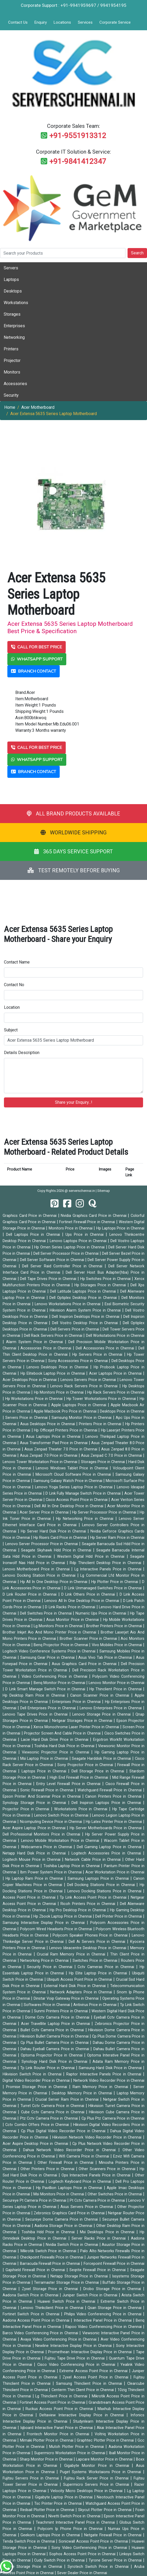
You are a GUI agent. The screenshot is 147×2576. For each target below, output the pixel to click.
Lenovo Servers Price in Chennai (88, 1380)
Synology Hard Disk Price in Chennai (55, 2061)
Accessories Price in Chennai (47, 1348)
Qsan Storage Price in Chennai (115, 2308)
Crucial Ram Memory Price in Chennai (72, 1954)
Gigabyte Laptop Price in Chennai (64, 2497)
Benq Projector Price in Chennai (61, 1645)
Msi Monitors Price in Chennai (59, 2194)
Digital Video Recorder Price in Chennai (37, 2080)
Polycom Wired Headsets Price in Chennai (56, 1929)
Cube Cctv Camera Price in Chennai (53, 2112)
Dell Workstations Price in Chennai (115, 1335)
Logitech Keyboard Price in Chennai (81, 2181)
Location (12, 1007)
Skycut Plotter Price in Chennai (105, 2510)
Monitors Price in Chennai (71, 1228)
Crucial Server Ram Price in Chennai (67, 2099)
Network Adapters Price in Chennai (82, 1992)
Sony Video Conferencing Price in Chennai (90, 2547)
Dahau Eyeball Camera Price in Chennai (55, 2049)
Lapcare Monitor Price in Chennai (105, 2459)
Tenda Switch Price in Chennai (29, 2541)
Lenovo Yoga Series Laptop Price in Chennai (74, 1487)
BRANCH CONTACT (33, 671)
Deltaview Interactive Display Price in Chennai (82, 2415)
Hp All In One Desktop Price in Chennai (54, 1582)
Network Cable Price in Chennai (93, 1859)
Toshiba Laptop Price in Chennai (72, 1866)
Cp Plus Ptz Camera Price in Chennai (113, 2118)
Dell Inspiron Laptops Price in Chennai (107, 1803)
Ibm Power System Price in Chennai (51, 1872)
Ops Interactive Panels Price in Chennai (97, 2175)
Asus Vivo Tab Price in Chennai (105, 1657)
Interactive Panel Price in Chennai (103, 2320)
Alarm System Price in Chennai (35, 1342)
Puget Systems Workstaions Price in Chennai (101, 2472)
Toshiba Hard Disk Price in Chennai (64, 1746)
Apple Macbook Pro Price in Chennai (66, 1411)
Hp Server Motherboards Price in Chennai (106, 1828)
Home (9, 407)
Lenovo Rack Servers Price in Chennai (84, 1386)
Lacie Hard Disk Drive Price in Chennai (55, 1739)
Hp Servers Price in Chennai (98, 1354)
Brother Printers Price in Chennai (114, 1626)
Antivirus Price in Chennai (95, 2005)
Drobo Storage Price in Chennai (113, 2289)
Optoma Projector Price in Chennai (52, 2055)
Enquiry (40, 22)
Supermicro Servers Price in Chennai (97, 2484)
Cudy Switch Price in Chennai (60, 2560)
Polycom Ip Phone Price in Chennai (71, 2529)
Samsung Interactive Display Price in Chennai (45, 1922)
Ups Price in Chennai (85, 1234)
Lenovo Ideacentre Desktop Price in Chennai (88, 1948)
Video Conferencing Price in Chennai (55, 1676)
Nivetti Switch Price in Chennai (75, 2516)
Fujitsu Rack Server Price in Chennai (97, 2478)
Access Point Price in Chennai (30, 1897)
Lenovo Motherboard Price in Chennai (37, 1569)
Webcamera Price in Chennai (47, 1847)
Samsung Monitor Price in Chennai (82, 1417)
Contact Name (17, 962)
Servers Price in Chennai (27, 1417)
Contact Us (18, 22)
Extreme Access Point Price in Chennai (94, 2371)
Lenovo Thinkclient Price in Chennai (53, 2308)
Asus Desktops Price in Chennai (48, 1424)
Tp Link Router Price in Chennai (48, 2068)
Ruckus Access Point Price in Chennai (60, 2409)
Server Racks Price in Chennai (100, 2238)
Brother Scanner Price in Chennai (89, 1638)
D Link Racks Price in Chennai (71, 1607)
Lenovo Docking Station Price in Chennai (40, 1575)
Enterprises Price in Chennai (77, 1702)
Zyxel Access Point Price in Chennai (96, 2377)
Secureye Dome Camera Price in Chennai (62, 2219)
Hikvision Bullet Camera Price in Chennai (54, 2036)
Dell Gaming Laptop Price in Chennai (110, 1847)
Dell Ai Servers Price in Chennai (98, 1941)
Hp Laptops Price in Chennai (120, 1228)
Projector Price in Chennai (27, 1809)
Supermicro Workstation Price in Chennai (70, 2453)
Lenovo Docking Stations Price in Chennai (105, 1891)
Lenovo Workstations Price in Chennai (68, 1304)
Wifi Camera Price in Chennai (84, 2156)
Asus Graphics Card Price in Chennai (85, 1664)
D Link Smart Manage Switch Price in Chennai (46, 1689)
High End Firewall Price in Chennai (80, 1777)
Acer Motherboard (37, 407)
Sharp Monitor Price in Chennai (47, 2459)
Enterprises (14, 325)
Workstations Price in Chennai (81, 1809)
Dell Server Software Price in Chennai (52, 1260)
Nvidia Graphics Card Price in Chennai (94, 1215)
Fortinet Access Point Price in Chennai (53, 2402)
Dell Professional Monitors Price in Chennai (42, 1834)
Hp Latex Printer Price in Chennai (114, 1821)
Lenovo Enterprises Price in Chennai (111, 1708)
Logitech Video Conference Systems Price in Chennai (50, 1651)
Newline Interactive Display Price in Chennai (74, 2345)
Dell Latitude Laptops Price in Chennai (83, 1291)
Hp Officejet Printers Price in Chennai (66, 1430)
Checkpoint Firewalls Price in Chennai (52, 2257)
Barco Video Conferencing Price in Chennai (41, 2333)
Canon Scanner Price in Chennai (100, 1695)
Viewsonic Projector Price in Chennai (56, 1752)
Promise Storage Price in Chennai (37, 2087)
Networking (14, 337)
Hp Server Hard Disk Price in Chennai (54, 1531)
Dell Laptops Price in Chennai (34, 1234)
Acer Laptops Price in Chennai (116, 1373)
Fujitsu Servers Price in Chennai (32, 2478)
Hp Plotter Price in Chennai (115, 1582)
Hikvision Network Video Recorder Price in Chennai (97, 2137)
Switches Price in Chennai (95, 1960)
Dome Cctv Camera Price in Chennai (58, 2017)
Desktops (13, 291)
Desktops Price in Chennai (122, 1411)
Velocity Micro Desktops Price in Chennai (87, 2491)
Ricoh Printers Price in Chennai (88, 1904)
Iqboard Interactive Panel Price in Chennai (57, 2428)
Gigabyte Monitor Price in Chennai (98, 2465)
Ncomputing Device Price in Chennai (51, 1821)
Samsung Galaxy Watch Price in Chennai (68, 1481)
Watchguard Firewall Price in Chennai (110, 1790)
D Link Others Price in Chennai (89, 1594)
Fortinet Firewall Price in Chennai (87, 1222)
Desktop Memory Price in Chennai (83, 2093)
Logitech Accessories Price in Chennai (107, 1853)
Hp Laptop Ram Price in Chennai (35, 1878)
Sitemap (103, 1191)
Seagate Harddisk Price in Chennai (102, 1758)
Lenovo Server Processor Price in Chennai (42, 1544)
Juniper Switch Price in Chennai (90, 2295)
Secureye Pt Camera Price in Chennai (35, 2200)
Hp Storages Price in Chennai (101, 1285)
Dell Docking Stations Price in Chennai (102, 1885)
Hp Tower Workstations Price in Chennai (102, 1399)
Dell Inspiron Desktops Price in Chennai (86, 1316)
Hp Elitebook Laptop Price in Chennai (54, 1373)
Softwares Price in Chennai (47, 2005)
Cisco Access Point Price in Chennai (77, 1500)
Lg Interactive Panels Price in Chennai (108, 1569)
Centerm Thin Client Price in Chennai (83, 2390)
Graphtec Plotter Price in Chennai (106, 2440)
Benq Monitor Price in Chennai (60, 1683)
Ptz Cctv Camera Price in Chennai (49, 2118)
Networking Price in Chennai (45, 1960)
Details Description (21, 1052)
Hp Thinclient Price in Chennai (116, 1689)
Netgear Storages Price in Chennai (83, 1720)
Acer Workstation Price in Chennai (114, 1872)
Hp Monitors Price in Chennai (59, 1392)
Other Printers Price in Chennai (48, 2169)
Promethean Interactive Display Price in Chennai (90, 2352)
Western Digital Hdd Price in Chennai (92, 1556)
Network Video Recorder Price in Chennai (109, 2080)
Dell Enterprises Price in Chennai (48, 1708)
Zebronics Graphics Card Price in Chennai (70, 2213)
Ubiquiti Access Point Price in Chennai (80, 1979)
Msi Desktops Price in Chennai (108, 2232)
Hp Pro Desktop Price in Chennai (79, 1910)
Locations (62, 22)
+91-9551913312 (77, 135)
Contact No (14, 984)
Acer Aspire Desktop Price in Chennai (36, 2143)
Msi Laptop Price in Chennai (44, 1758)
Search (137, 252)
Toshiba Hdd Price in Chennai (49, 2232)
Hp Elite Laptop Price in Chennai (99, 1973)
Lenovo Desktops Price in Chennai (58, 1367)
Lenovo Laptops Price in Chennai (79, 1241)
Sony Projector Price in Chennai (86, 1765)
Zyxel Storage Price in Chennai (51, 2289)
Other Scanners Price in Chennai (108, 2169)
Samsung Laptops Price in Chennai (99, 1878)
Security (11, 395)
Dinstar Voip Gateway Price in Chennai (67, 1998)
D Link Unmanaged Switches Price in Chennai (103, 1588)
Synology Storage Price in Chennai (35, 1803)
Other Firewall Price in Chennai (66, 2162)
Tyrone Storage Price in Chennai (33, 2566)
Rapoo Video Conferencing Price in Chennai (104, 2327)
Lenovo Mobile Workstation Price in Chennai (61, 1840)
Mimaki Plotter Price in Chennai (47, 2440)
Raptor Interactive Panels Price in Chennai (104, 2074)
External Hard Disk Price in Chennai (75, 1986)
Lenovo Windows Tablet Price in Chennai (73, 1468)
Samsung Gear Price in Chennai (48, 1657)
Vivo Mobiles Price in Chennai (117, 1645)
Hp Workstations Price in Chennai (34, 1399)
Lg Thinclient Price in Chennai (62, 2396)
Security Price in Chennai (50, 1967)
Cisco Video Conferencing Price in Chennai (77, 2364)
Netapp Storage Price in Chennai (79, 2276)
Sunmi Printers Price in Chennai (61, 2011)
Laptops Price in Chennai (45, 1771)
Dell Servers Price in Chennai (75, 1329)
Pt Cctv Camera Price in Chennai (98, 2200)
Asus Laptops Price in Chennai (54, 1436)
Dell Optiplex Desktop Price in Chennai (83, 1297)
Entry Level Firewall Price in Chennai (69, 1784)
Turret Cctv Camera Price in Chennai (53, 2106)
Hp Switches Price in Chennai (106, 1279)
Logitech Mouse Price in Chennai (32, 1859)
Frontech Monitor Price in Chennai (59, 2434)
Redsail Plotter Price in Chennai (47, 2510)
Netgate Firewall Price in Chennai (113, 2535)
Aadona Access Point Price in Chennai (37, 2320)
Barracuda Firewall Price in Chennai (50, 2263)
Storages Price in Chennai (103, 1462)
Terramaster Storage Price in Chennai (67, 2282)
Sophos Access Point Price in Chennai (83, 2554)
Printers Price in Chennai (101, 1424)
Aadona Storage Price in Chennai (63, 2226)
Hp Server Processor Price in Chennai (104, 1512)
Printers (11, 348)
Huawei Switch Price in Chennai (68, 2301)
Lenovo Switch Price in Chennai (62, 1815)
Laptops (11, 279)
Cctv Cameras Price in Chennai (107, 1967)
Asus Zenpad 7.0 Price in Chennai (49, 1455)
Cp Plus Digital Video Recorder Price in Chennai (64, 2131)
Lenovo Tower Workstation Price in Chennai (40, 1462)
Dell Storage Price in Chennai (99, 1771)
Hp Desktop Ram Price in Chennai (35, 1695)
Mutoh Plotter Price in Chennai (77, 2446)
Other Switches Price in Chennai (115, 2194)
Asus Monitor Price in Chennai (73, 1619)
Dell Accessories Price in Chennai (105, 1348)
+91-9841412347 (77, 161)
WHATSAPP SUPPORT (37, 659)
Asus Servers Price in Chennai (87, 2207)
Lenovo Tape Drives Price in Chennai (36, 1714)
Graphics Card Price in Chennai (30, 1215)
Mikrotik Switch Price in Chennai (49, 2251)
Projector (12, 360)
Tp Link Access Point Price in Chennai (94, 1897)
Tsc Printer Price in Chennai (58, 2503)
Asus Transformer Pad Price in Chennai (54, 1443)
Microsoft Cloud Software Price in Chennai (74, 1474)
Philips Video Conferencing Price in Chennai (103, 2314)
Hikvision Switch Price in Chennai (33, 2074)
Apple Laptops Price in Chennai (79, 1405)
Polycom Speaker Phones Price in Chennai (91, 1935)
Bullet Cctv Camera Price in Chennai (53, 2030)
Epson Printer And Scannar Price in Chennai (42, 1796)
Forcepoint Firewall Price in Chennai (114, 2263)
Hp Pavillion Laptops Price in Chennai (70, 2188)
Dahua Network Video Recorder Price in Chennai (70, 2150)
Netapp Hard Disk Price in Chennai (35, 1853)
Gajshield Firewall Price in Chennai (36, 2270)
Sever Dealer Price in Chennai (82, 2573)
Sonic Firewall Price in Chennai (47, 1790)
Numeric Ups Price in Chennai (101, 1613)
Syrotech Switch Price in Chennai (99, 2566)
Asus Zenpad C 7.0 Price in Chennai (112, 1455)
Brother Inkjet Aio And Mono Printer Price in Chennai (50, 1632)
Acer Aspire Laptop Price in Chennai (35, 1828)
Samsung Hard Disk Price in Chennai (111, 2068)
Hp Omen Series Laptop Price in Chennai (70, 1247)
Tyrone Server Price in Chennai (116, 2560)
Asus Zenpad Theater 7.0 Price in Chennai (61, 1449)
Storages (12, 314)
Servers (11, 267)
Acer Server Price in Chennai (45, 1512)
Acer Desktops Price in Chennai (30, 1380)
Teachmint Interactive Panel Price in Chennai (76, 2522)
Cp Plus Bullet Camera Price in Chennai (55, 2042)
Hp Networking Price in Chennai (85, 1518)
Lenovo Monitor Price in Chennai (116, 1683)
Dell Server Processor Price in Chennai (66, 1253)
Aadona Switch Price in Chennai (31, 2295)
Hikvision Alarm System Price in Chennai (86, 1310)
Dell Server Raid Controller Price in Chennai (63, 1266)
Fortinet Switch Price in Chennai (32, 2314)
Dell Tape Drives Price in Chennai (48, 1279)
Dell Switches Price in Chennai (46, 1613)
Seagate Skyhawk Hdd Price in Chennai (57, 1550)
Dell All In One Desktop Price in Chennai (69, 1506)
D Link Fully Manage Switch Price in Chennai (83, 1493)
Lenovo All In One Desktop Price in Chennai (82, 1601)
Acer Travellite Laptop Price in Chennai (56, 2024)
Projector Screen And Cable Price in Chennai (63, 1733)
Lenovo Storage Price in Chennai (102, 1714)
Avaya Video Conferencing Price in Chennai (59, 2339)
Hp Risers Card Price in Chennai (60, 1537)
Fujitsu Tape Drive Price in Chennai (75, 2358)
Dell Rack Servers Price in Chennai (53, 1335)
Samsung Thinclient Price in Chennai (90, 2383)
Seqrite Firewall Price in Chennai (98, 2270)
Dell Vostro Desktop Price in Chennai (86, 1323)
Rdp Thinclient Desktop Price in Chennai (106, 1563)
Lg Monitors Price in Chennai (59, 1626)
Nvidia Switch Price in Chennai (72, 2244)
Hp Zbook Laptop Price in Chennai (63, 1916)
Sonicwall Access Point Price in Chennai (94, 2541)
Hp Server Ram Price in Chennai (117, 1537)
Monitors (12, 372)
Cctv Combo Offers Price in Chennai (37, 2125)
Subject (11, 1029)
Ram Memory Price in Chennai (101, 2087)
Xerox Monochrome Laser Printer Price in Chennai (76, 1727)
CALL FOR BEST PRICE (36, 647)
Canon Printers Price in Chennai (114, 1796)
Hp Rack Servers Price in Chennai (115, 1392)
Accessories (15, 383)
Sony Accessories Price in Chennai (78, 1361)
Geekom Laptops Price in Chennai (51, 2535)
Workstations (16, 302)
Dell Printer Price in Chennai (119, 1916)
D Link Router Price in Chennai (30, 1594)
